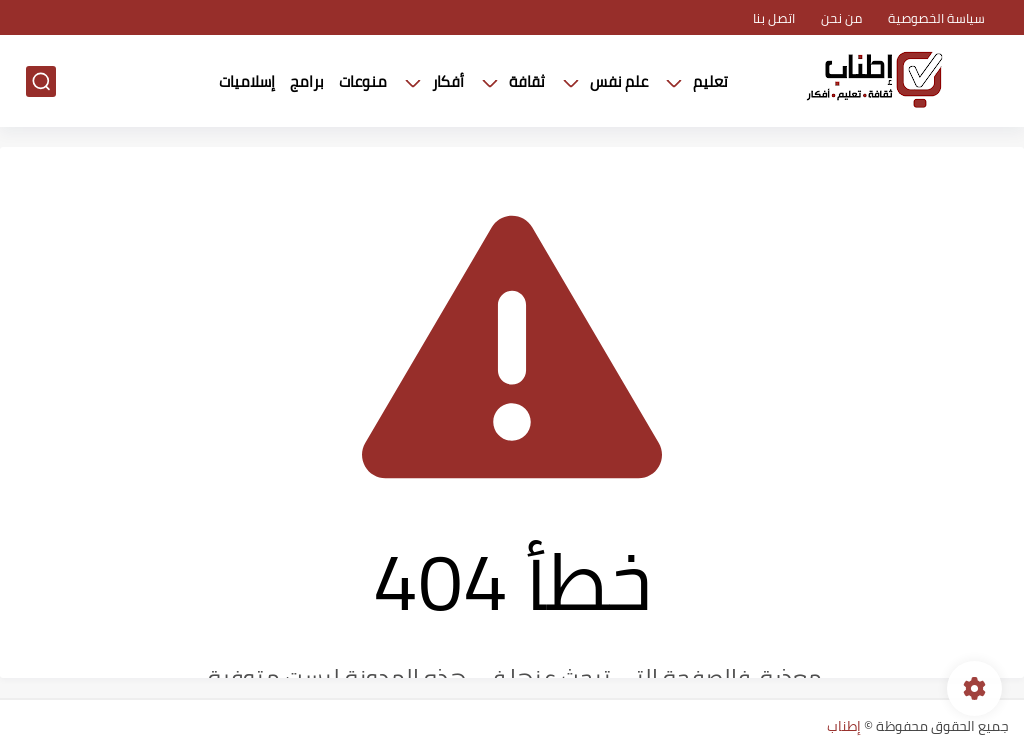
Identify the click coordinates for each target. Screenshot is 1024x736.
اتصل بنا (774, 18)
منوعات (363, 81)
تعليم (710, 81)
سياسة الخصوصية (936, 18)
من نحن (841, 18)
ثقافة (527, 81)
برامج (307, 81)
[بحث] (41, 81)
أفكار (448, 81)
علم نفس (619, 81)
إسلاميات (247, 81)
